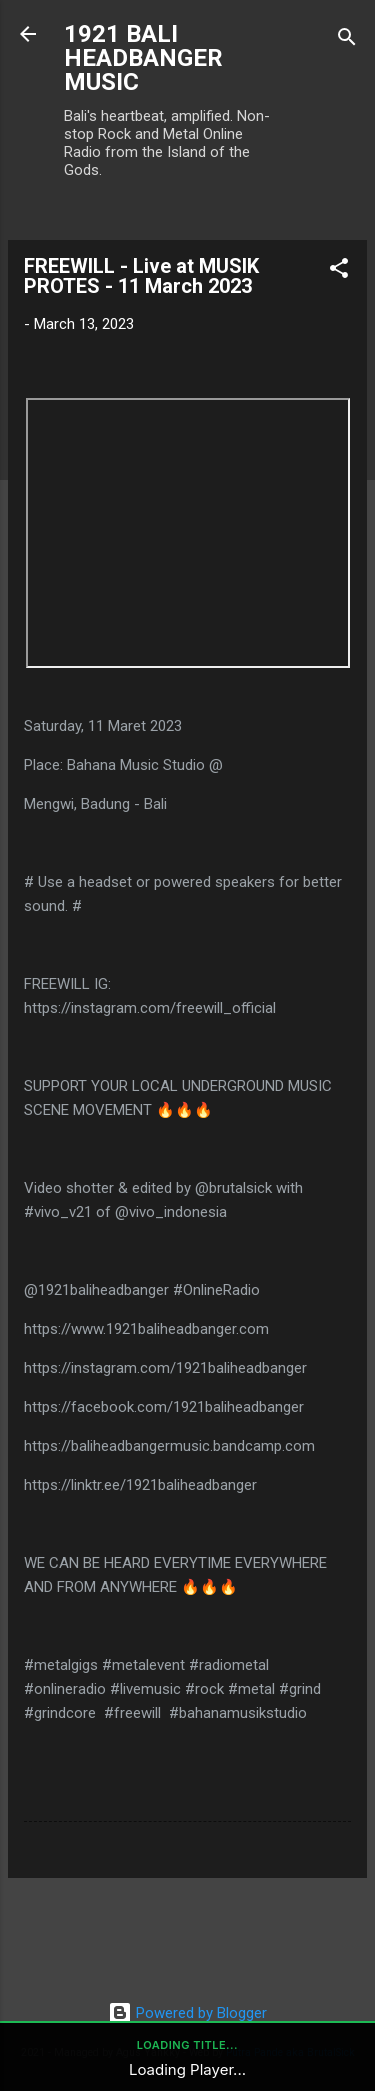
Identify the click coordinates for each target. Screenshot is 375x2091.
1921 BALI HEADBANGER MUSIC (143, 58)
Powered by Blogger (187, 2013)
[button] (339, 271)
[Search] (347, 40)
